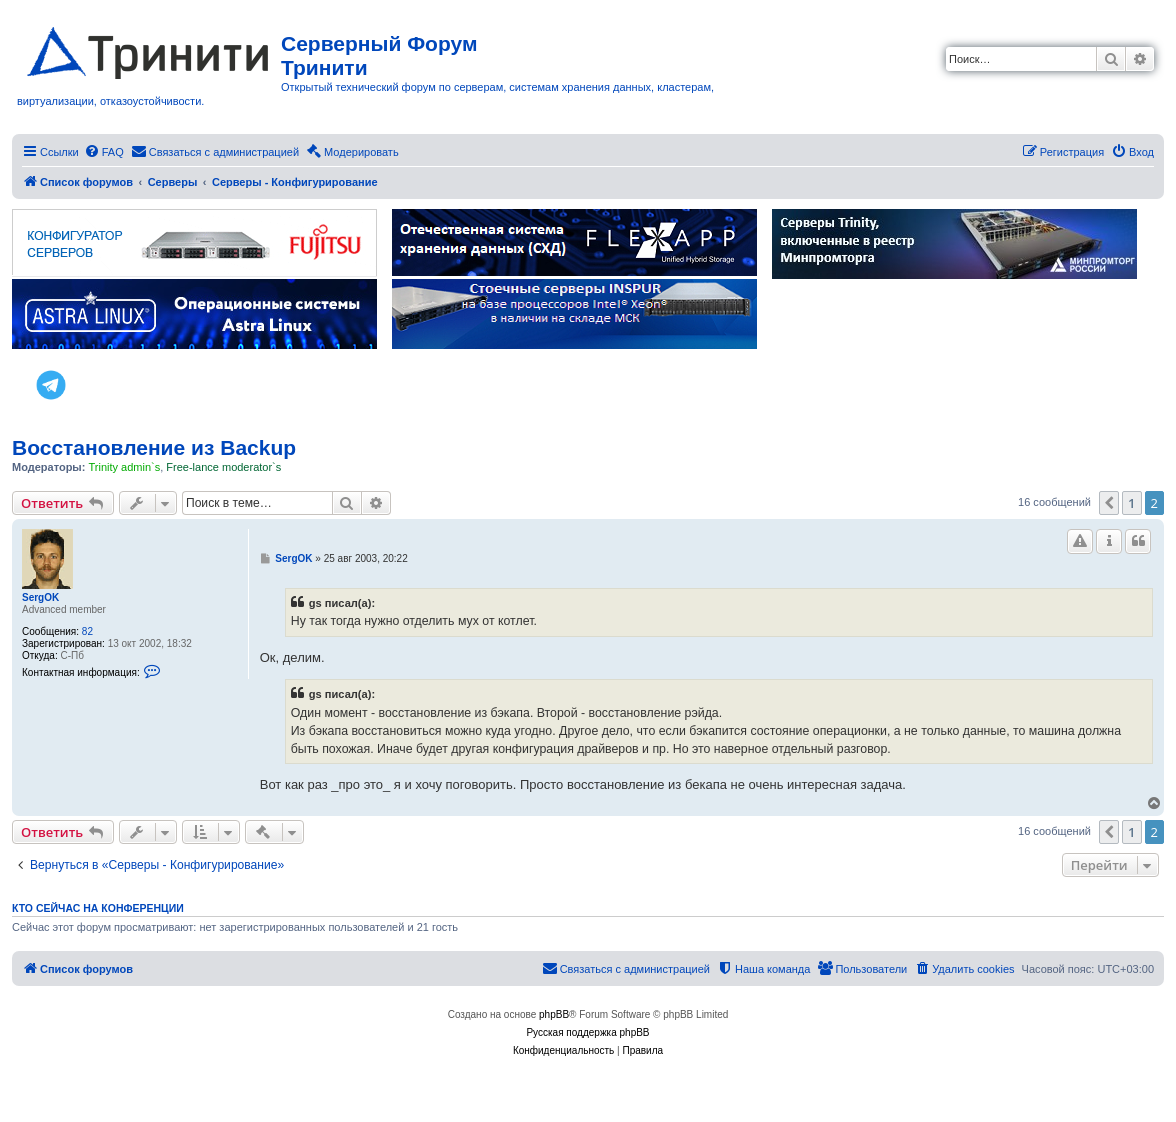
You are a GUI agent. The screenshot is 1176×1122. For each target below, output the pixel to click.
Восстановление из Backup (154, 447)
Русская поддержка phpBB (587, 1032)
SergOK (40, 597)
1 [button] (1131, 503)
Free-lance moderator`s (223, 467)
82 (87, 631)
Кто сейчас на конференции (98, 908)
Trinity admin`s (124, 467)
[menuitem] (104, 152)
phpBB (554, 1014)
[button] (1109, 503)
